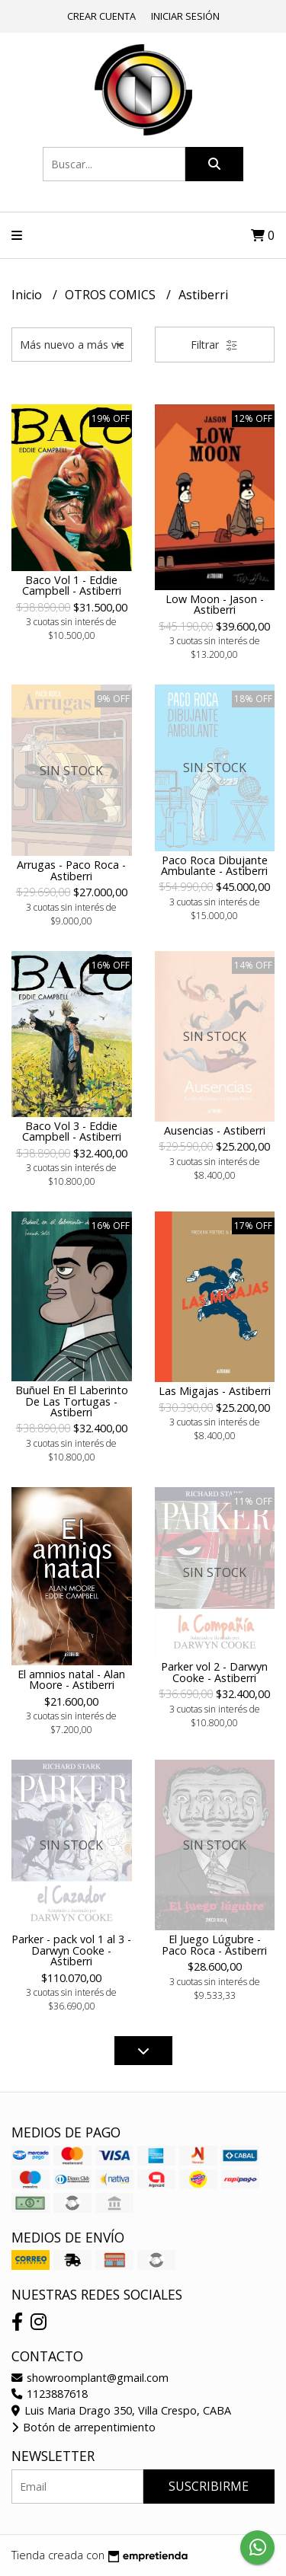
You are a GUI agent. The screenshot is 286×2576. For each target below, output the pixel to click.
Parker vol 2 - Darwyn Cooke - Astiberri (214, 1671)
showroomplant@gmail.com (90, 2377)
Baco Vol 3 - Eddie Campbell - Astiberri (71, 1131)
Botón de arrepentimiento (83, 2427)
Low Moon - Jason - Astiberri (214, 604)
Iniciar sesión (185, 16)
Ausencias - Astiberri (214, 1130)
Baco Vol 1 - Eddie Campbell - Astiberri (71, 585)
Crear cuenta (101, 16)
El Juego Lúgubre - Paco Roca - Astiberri (214, 1944)
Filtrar (214, 344)
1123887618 (49, 2393)
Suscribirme (209, 2486)
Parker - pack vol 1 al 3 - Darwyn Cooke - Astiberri (71, 1950)
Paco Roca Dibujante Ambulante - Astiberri (214, 865)
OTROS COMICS (112, 294)
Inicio (28, 294)
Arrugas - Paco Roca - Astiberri (71, 870)
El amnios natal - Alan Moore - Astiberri (71, 1679)
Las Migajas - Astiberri (215, 1391)
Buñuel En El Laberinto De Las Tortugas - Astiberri (71, 1401)
